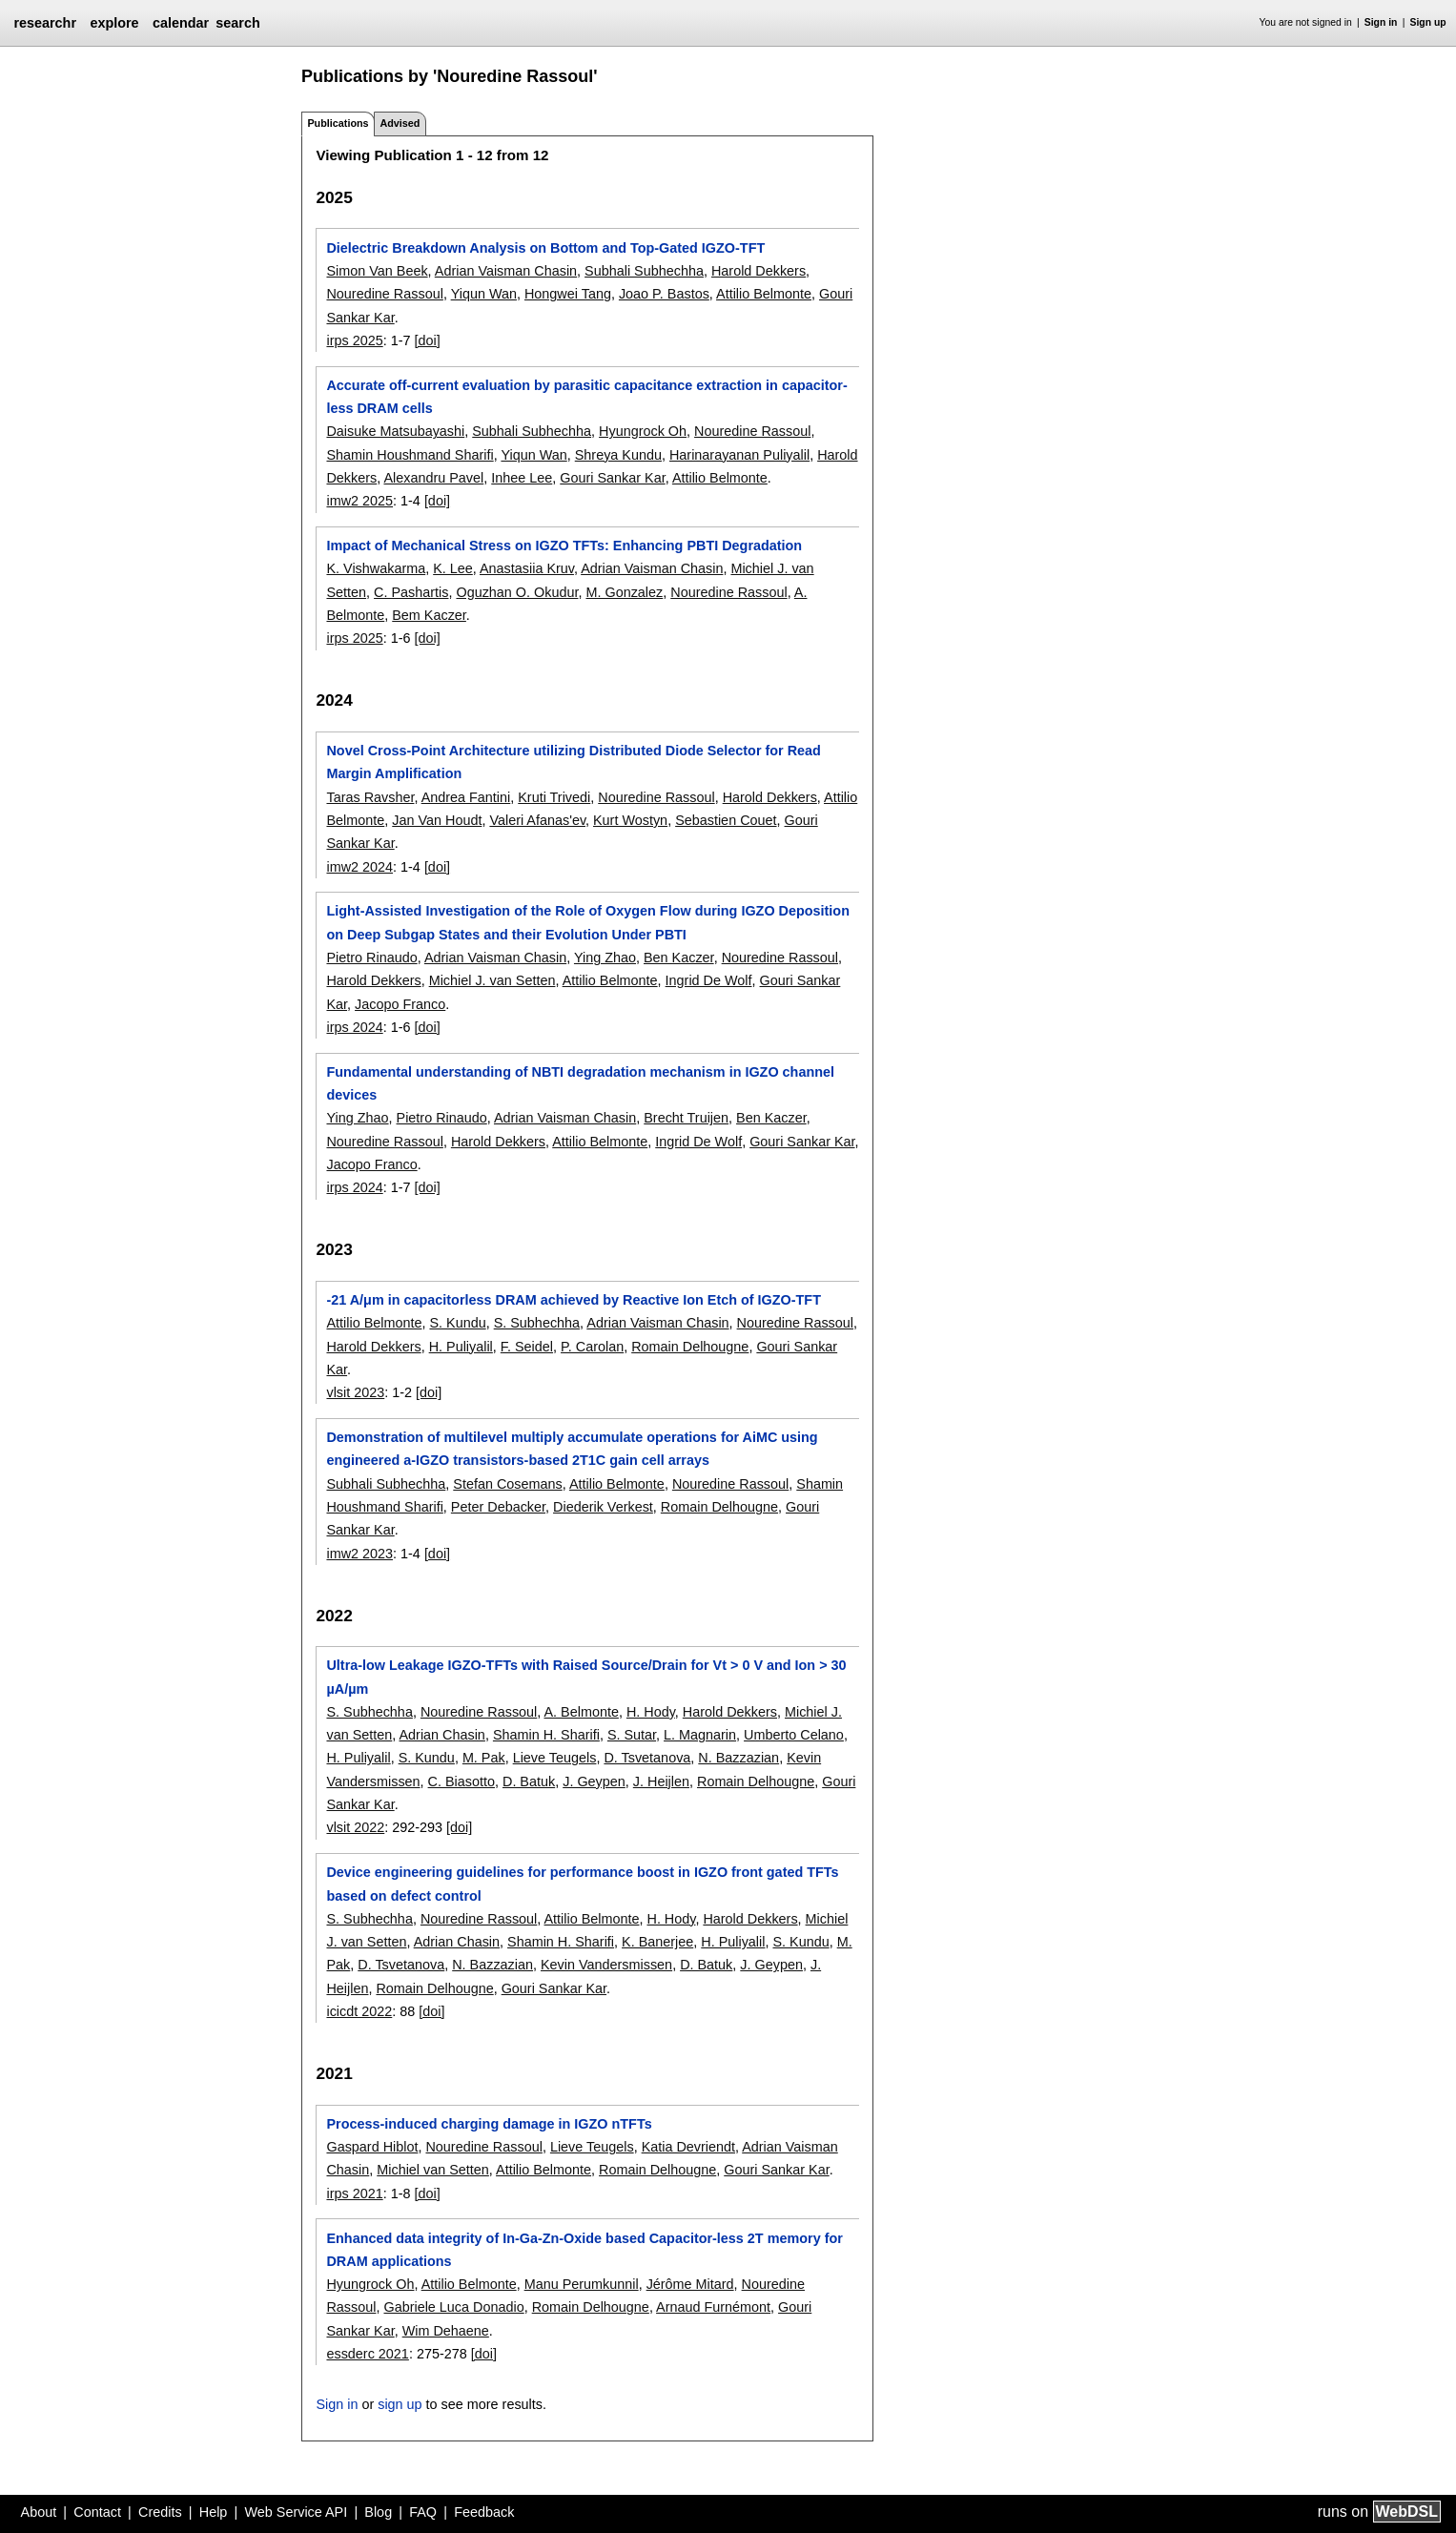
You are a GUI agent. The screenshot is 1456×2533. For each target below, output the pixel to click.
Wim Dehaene (445, 2330)
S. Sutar (631, 1734)
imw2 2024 (359, 867)
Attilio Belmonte (763, 293)
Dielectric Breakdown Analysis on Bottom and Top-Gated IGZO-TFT (545, 248)
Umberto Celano (794, 1734)
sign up (399, 2404)
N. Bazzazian (738, 1757)
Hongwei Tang (567, 293)
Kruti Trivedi (554, 797)
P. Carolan (592, 1346)
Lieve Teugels (555, 1757)
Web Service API (295, 2512)
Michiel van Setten (433, 2169)
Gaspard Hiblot (372, 2146)
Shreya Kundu (618, 455)
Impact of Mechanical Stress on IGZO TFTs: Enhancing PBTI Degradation (564, 545)
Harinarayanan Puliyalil (739, 455)
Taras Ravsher (370, 797)
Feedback (484, 2512)
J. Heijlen (661, 1781)
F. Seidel (527, 1346)
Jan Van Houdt (437, 820)
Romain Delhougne (690, 1346)
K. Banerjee (657, 1941)
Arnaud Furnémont (713, 2307)
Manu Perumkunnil (581, 2284)
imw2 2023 (359, 1553)
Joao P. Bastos (664, 293)
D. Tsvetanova (647, 1757)
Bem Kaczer (429, 615)
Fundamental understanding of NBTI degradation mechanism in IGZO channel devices (580, 1083)
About (39, 2512)
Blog (378, 2512)
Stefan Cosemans (507, 1484)
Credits (160, 2512)
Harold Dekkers (758, 270)
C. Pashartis (411, 592)
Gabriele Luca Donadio (453, 2307)
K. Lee (453, 568)
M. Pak (483, 1757)
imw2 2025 (359, 500)
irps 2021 (354, 2193)
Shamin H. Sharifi (546, 1734)
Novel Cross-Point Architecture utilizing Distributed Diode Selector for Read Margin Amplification (573, 762)
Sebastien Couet (725, 820)
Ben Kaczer (679, 957)
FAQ (423, 2512)
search (237, 23)
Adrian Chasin (441, 1734)
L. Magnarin (700, 1734)
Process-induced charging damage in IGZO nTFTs (488, 2123)
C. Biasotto (461, 1781)
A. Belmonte (581, 1712)
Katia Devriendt (688, 2146)
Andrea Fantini (466, 797)
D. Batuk (528, 1781)
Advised (399, 123)
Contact (97, 2512)
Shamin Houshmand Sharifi (409, 455)
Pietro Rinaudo (371, 957)
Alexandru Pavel (433, 477)
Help (213, 2512)
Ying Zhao (605, 957)
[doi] (427, 340)
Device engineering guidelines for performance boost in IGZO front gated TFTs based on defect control (582, 1883)
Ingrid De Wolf (709, 980)
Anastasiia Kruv (527, 568)
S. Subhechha (537, 1322)
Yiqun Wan (484, 293)
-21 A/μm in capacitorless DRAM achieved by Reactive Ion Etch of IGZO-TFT (573, 1300)
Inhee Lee (521, 477)
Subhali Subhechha (644, 270)
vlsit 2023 (355, 1392)
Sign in (1381, 22)
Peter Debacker (498, 1506)
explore (114, 23)
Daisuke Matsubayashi (395, 431)
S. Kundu (457, 1322)
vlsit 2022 (355, 1827)
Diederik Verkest (603, 1506)
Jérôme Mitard (690, 2284)
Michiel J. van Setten (492, 980)
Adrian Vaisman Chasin (506, 270)
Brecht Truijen (686, 1117)
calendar (181, 23)
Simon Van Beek (376, 270)
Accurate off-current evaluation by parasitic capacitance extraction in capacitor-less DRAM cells (586, 397)
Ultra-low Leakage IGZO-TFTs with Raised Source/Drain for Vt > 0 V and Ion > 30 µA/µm (586, 1677)
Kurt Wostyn (630, 820)
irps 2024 (354, 1027)
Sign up (1428, 22)
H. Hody (650, 1712)
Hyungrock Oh (643, 431)
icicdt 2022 (359, 2011)
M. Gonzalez (624, 592)
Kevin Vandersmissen (606, 1964)
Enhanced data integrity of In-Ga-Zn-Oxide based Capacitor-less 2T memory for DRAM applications (584, 2250)
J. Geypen (594, 1781)
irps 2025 (354, 340)
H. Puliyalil (461, 1346)
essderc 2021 (367, 2353)
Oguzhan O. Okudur (517, 592)
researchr (44, 23)
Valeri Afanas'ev (537, 820)
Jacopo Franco (400, 1004)
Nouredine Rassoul (384, 293)
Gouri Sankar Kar (612, 477)
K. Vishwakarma (375, 568)
